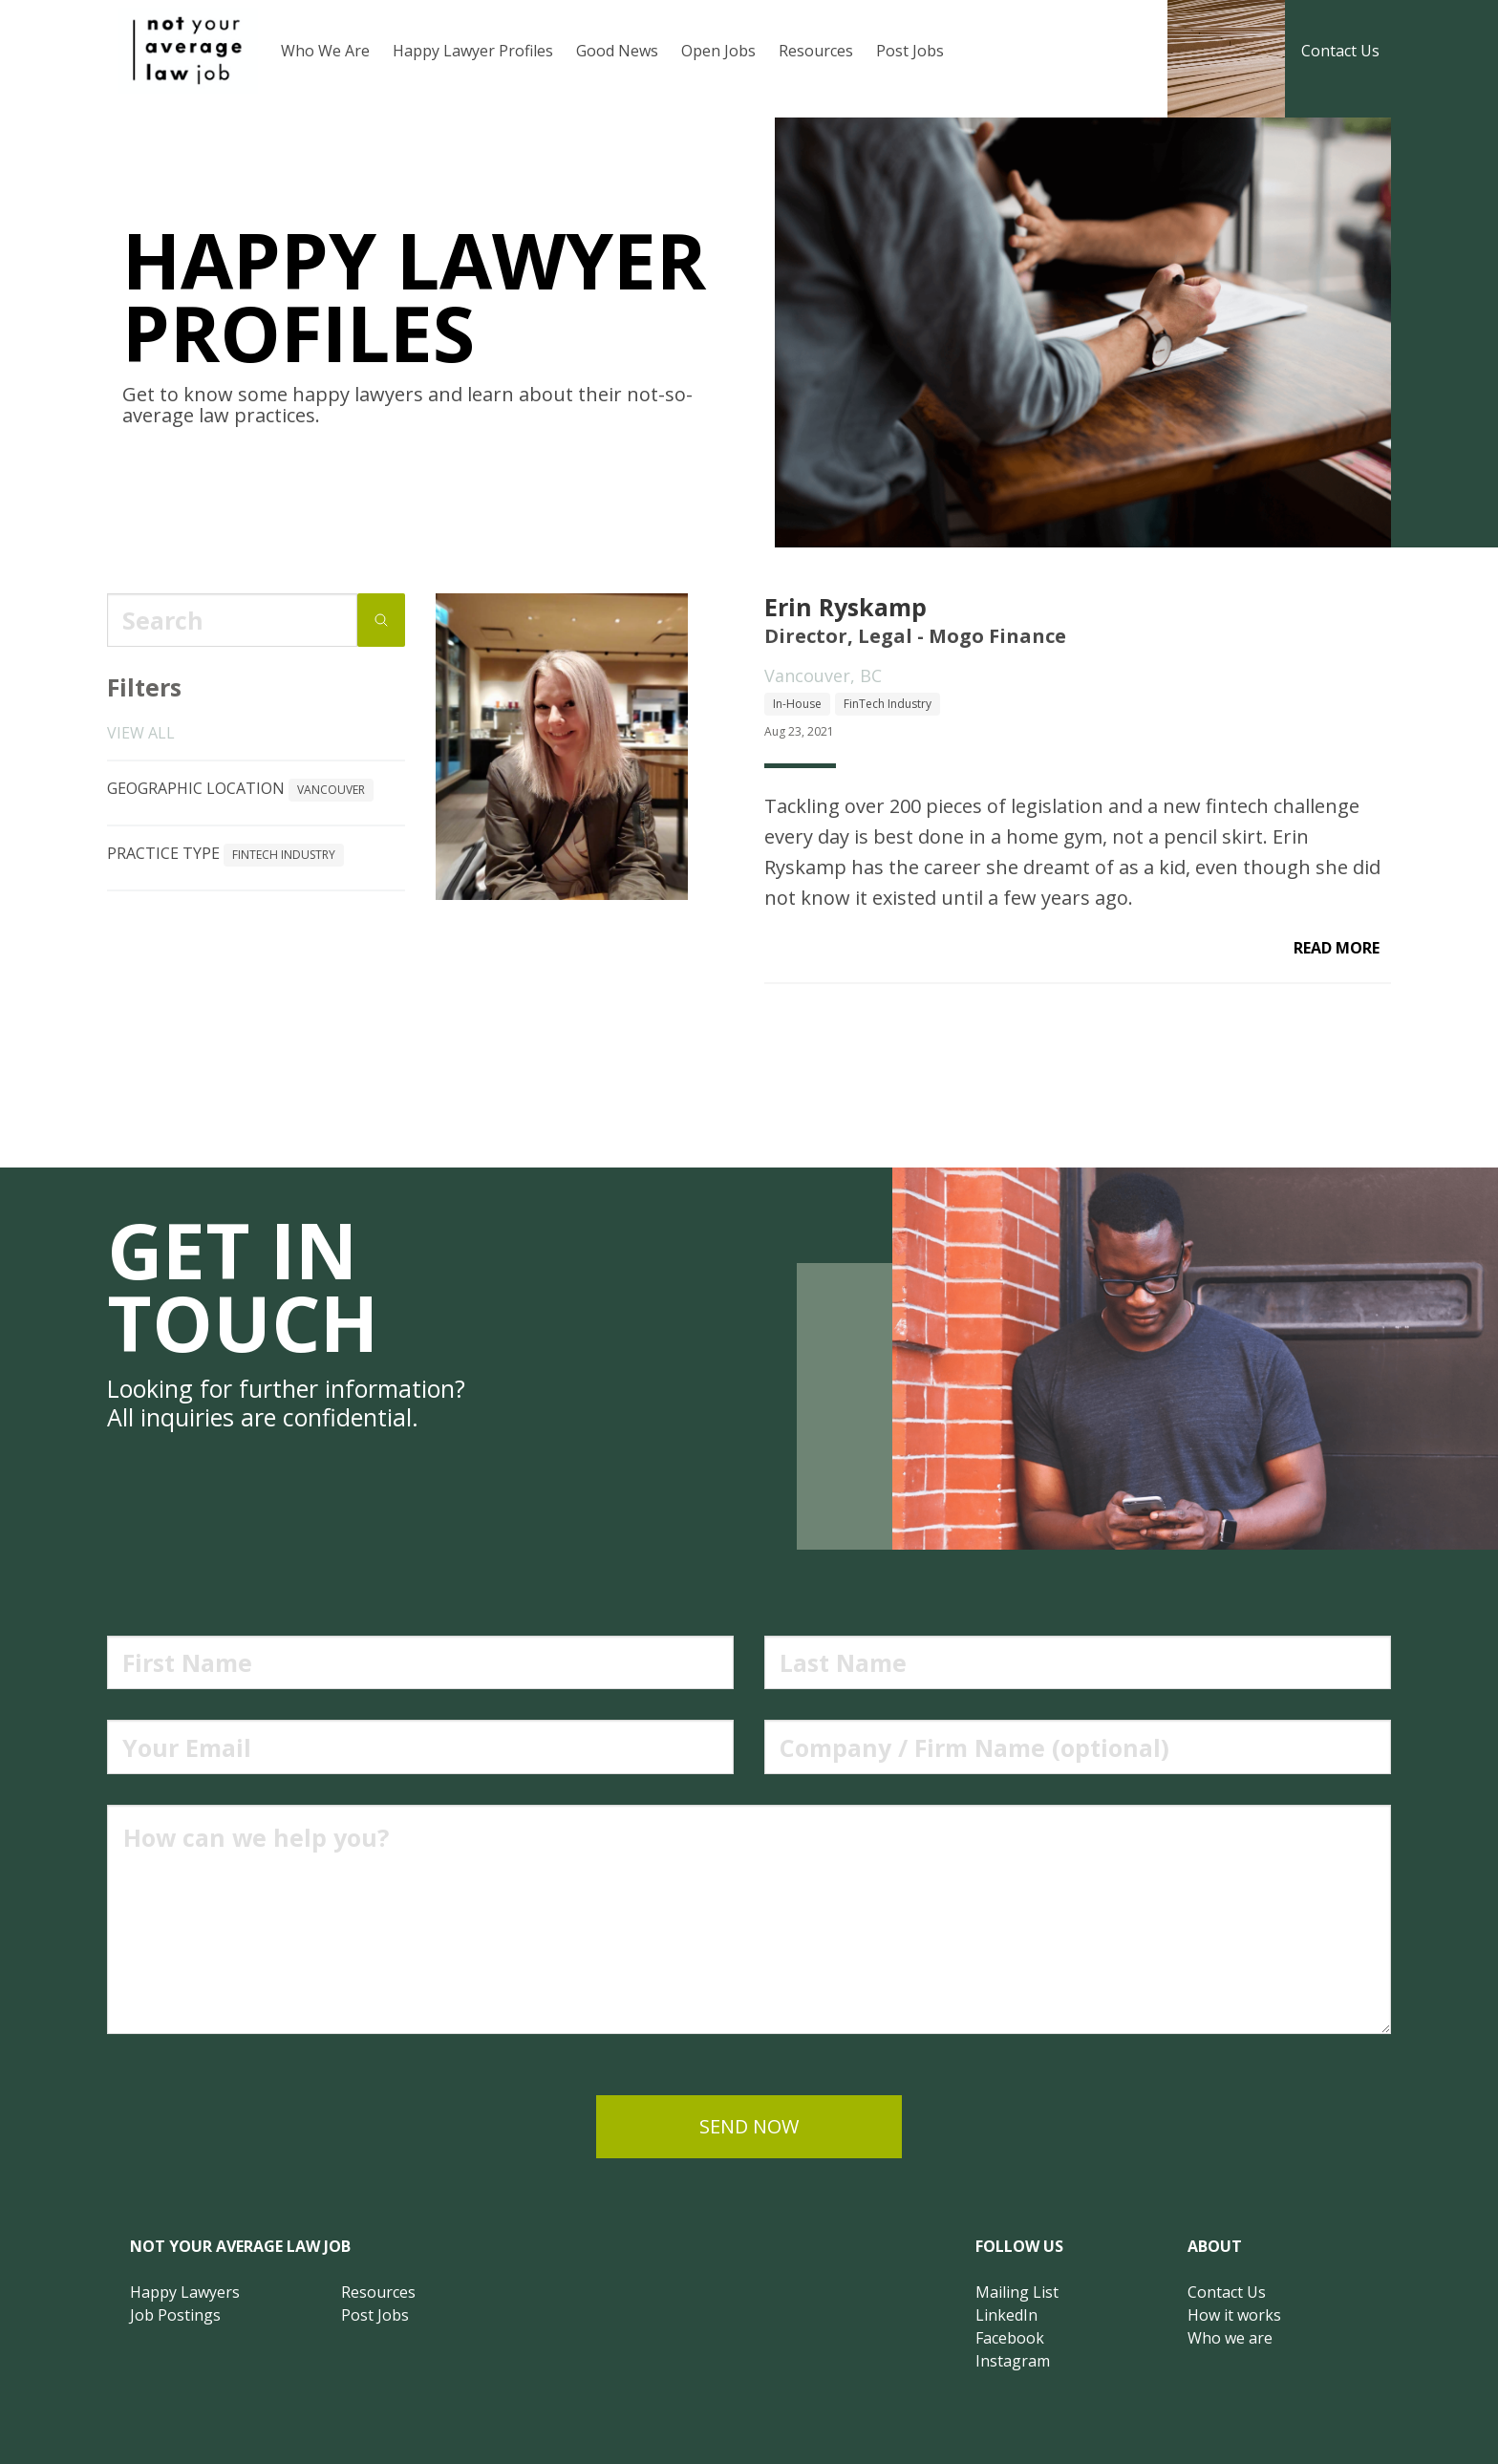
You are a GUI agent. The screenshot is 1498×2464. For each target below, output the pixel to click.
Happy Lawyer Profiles (473, 50)
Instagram (1012, 2360)
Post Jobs (910, 50)
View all (141, 732)
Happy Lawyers (185, 2292)
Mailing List (1017, 2292)
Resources (816, 50)
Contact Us (1340, 50)
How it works (1234, 2314)
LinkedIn (1006, 2314)
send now (749, 2126)
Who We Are (325, 50)
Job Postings (175, 2314)
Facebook (1009, 2337)
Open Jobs (718, 50)
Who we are (1230, 2337)
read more (1337, 947)
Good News (617, 50)
